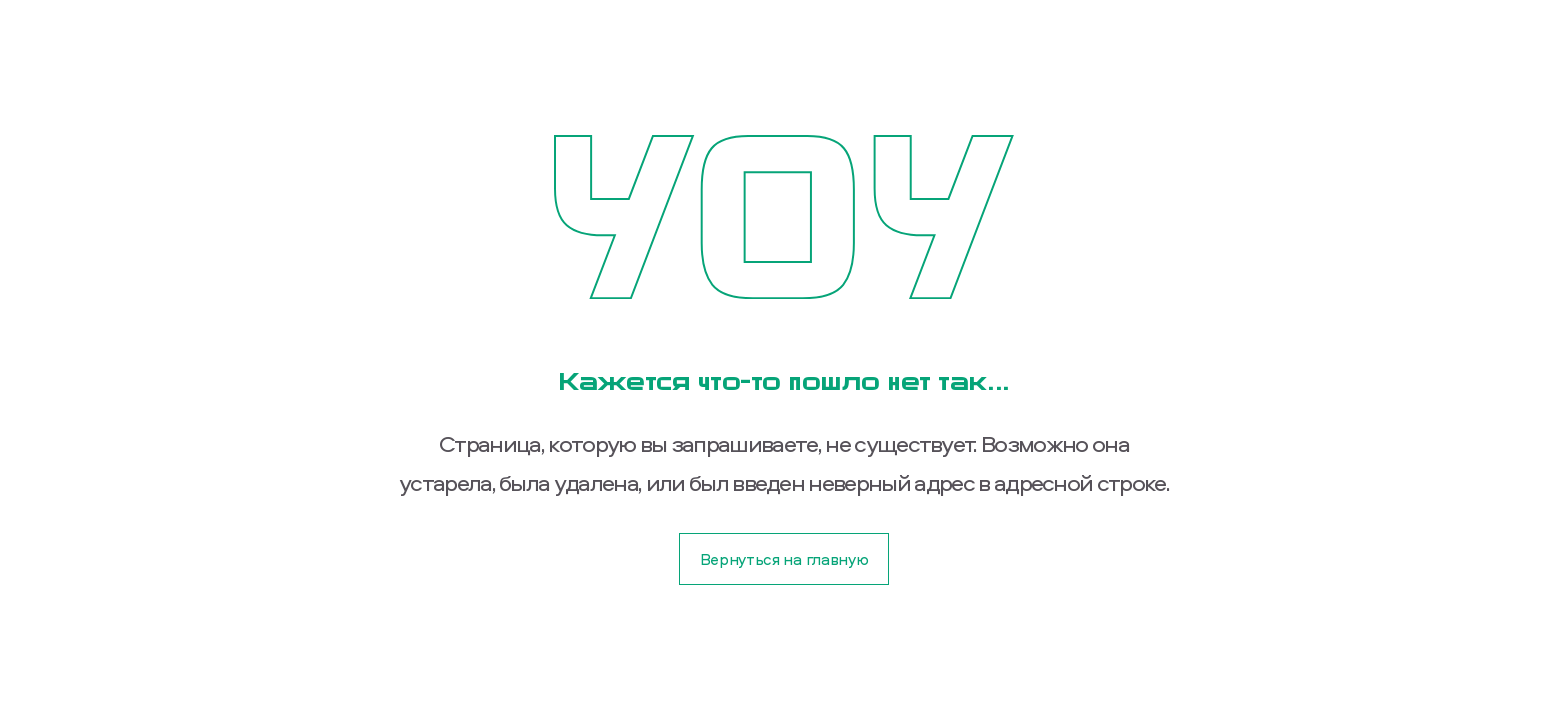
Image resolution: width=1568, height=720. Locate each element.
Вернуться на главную (784, 559)
